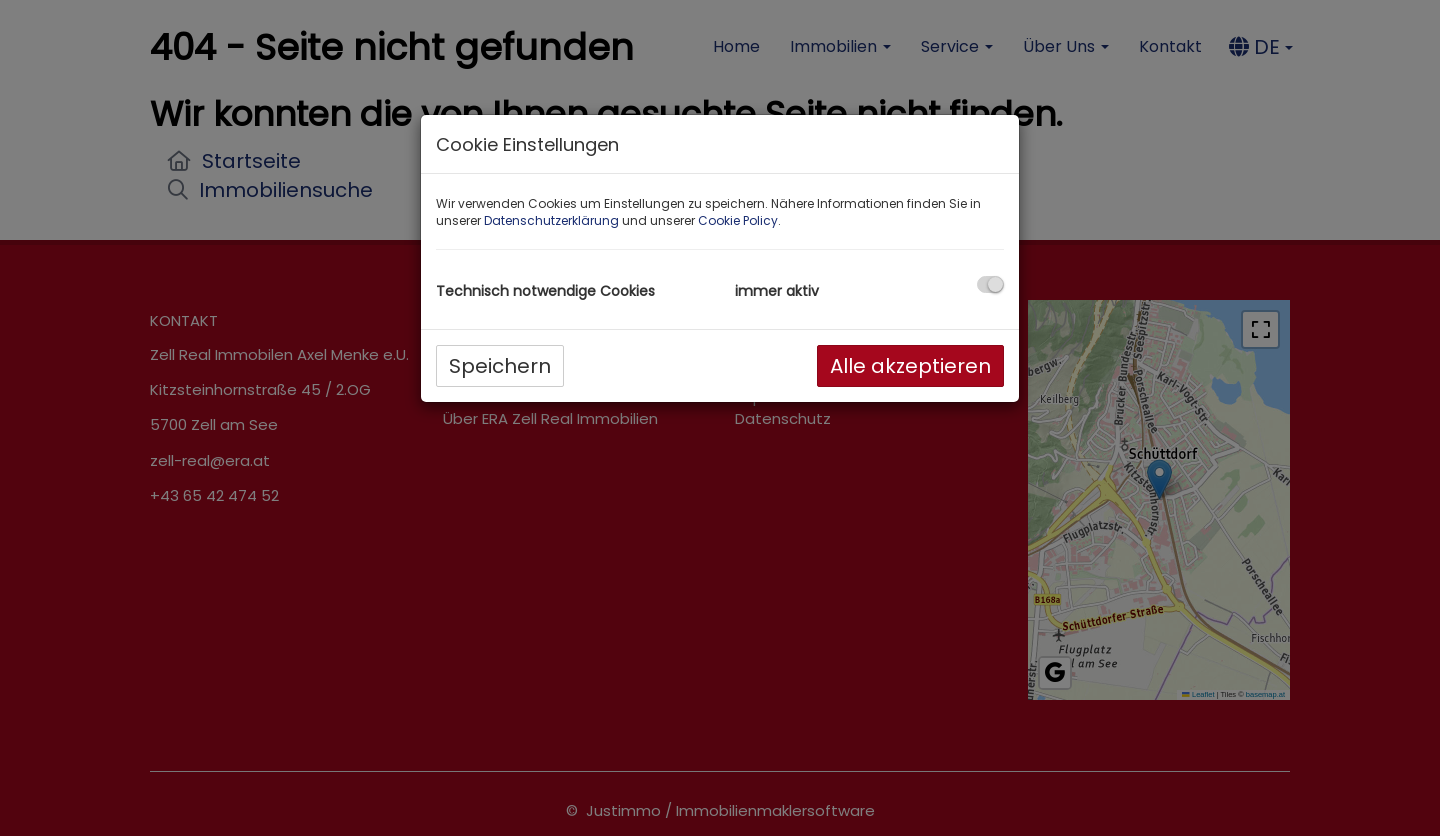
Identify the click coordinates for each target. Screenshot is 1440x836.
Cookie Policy (738, 220)
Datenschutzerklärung (551, 220)
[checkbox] (990, 284)
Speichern (500, 366)
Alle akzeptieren (910, 366)
